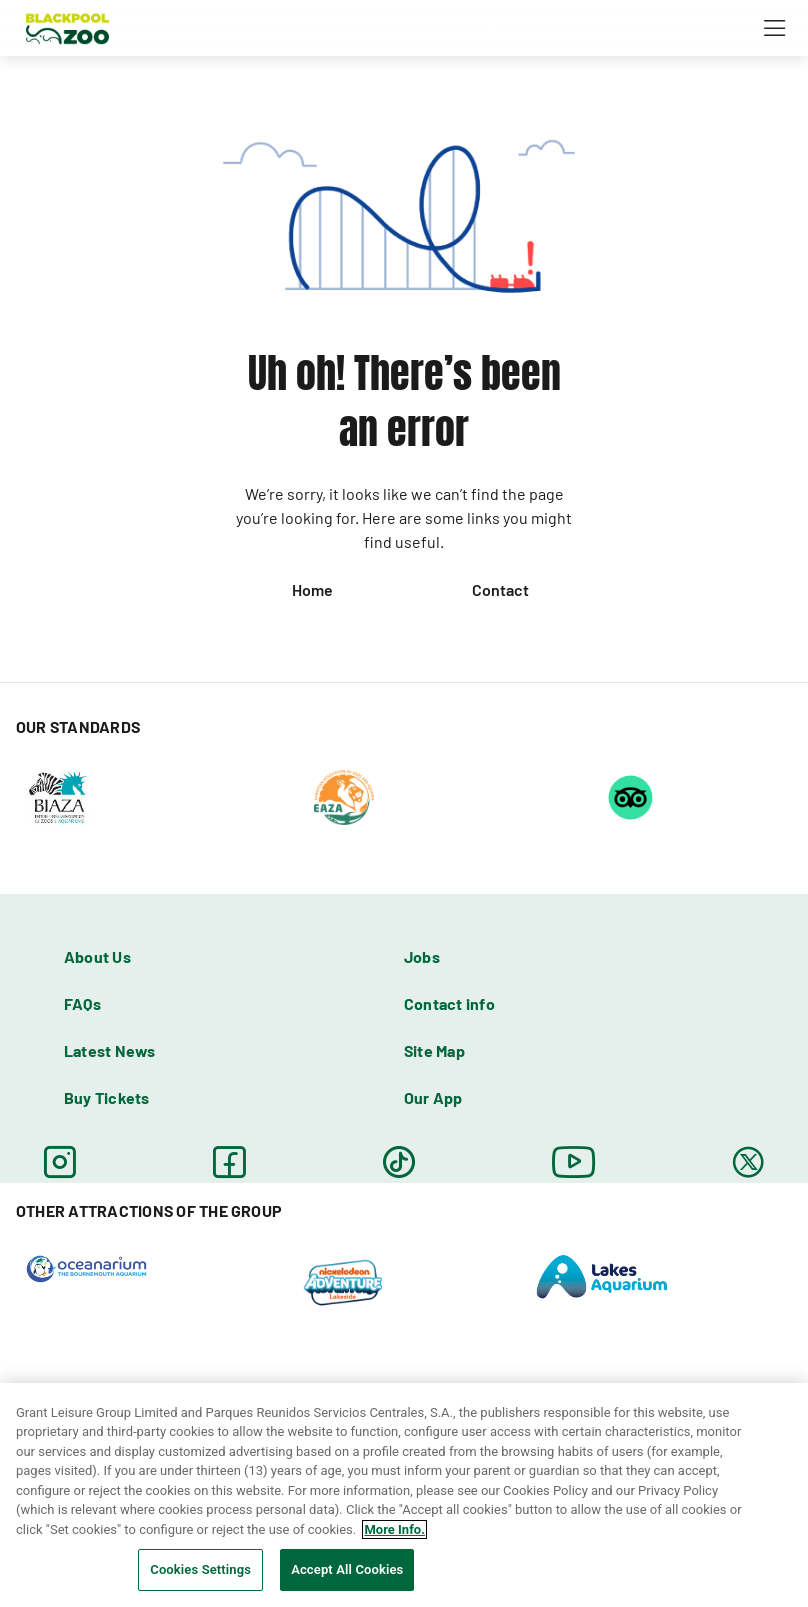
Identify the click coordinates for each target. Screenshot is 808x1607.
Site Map (434, 1050)
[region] (404, 1495)
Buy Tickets (107, 1097)
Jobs (422, 956)
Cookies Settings (200, 1569)
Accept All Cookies (347, 1569)
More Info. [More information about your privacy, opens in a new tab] (394, 1529)
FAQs (82, 1003)
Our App (433, 1097)
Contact (500, 589)
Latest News (110, 1050)
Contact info (449, 1003)
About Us (97, 956)
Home (312, 589)
